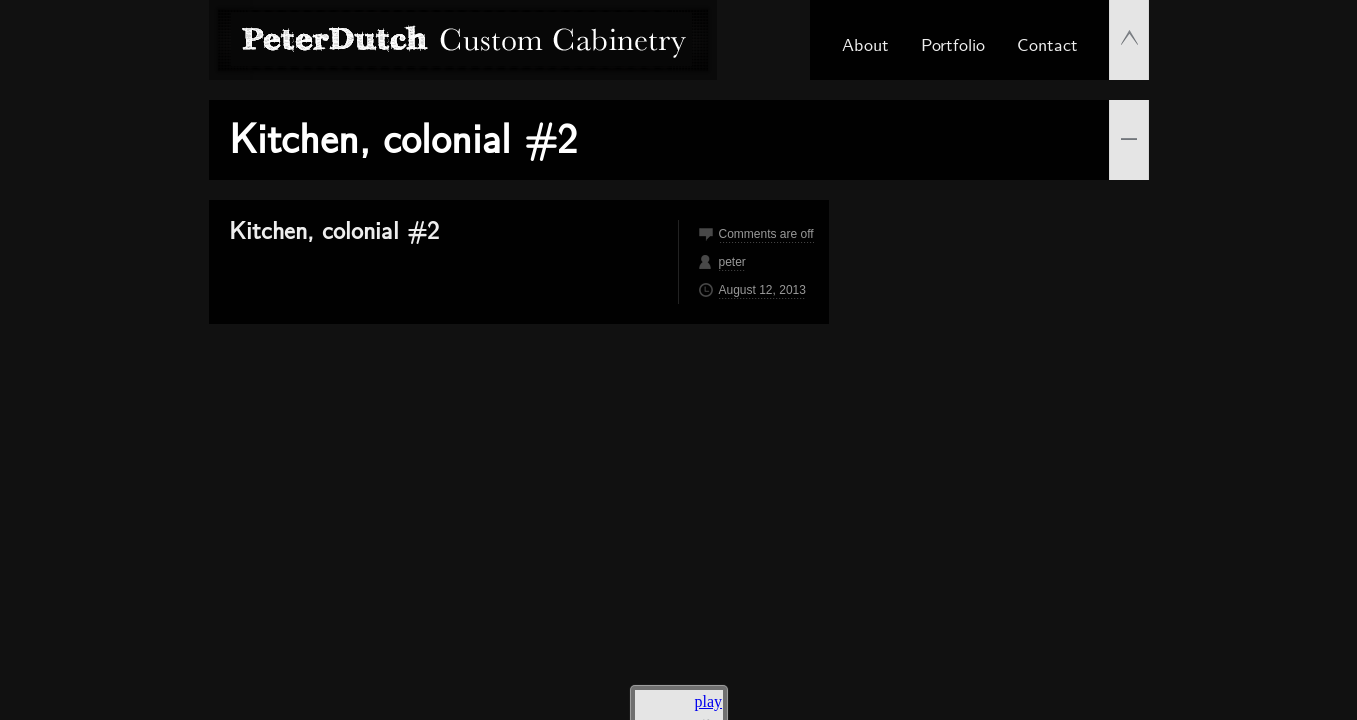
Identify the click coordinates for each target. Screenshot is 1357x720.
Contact (1047, 43)
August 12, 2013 (762, 290)
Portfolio (953, 43)
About (865, 43)
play (709, 701)
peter (732, 262)
